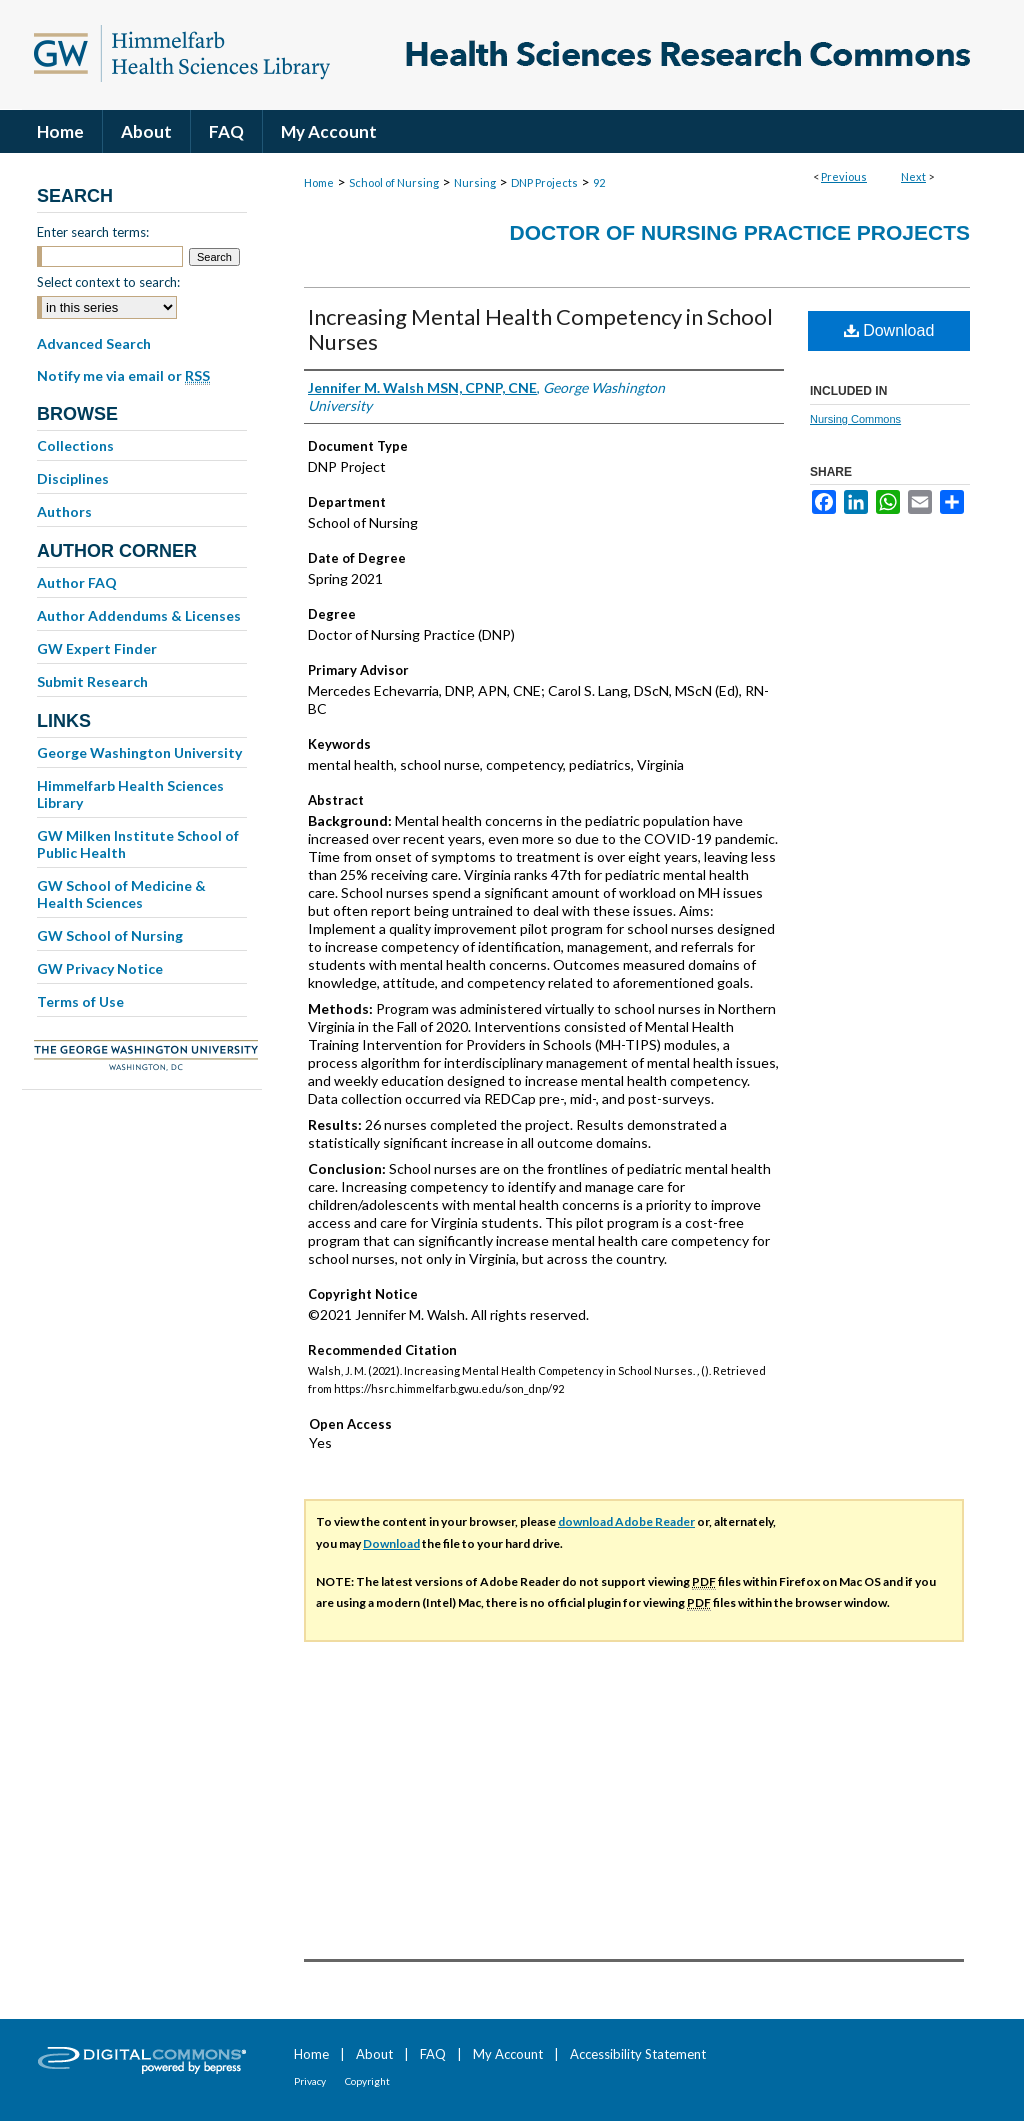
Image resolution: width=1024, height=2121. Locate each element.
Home (319, 182)
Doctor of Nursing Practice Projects (740, 232)
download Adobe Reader (626, 1521)
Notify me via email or (123, 376)
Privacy (310, 2081)
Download (889, 330)
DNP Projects (544, 182)
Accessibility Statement (638, 2054)
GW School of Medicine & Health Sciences (121, 894)
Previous (844, 176)
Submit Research (92, 681)
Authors (64, 511)
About (374, 2054)
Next (913, 176)
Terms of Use (80, 1001)
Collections (75, 445)
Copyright (367, 2081)
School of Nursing (394, 182)
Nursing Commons (855, 419)
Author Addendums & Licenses (139, 615)
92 (599, 182)
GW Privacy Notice (100, 968)
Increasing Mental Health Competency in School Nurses (540, 329)
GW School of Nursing (110, 935)
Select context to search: (108, 282)
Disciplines (73, 478)
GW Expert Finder (97, 648)
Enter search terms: (93, 232)
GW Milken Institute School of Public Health (138, 844)
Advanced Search (94, 343)
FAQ (433, 2054)
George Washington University (139, 752)
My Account (508, 2054)
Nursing (475, 182)
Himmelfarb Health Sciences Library (130, 794)
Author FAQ (77, 582)
